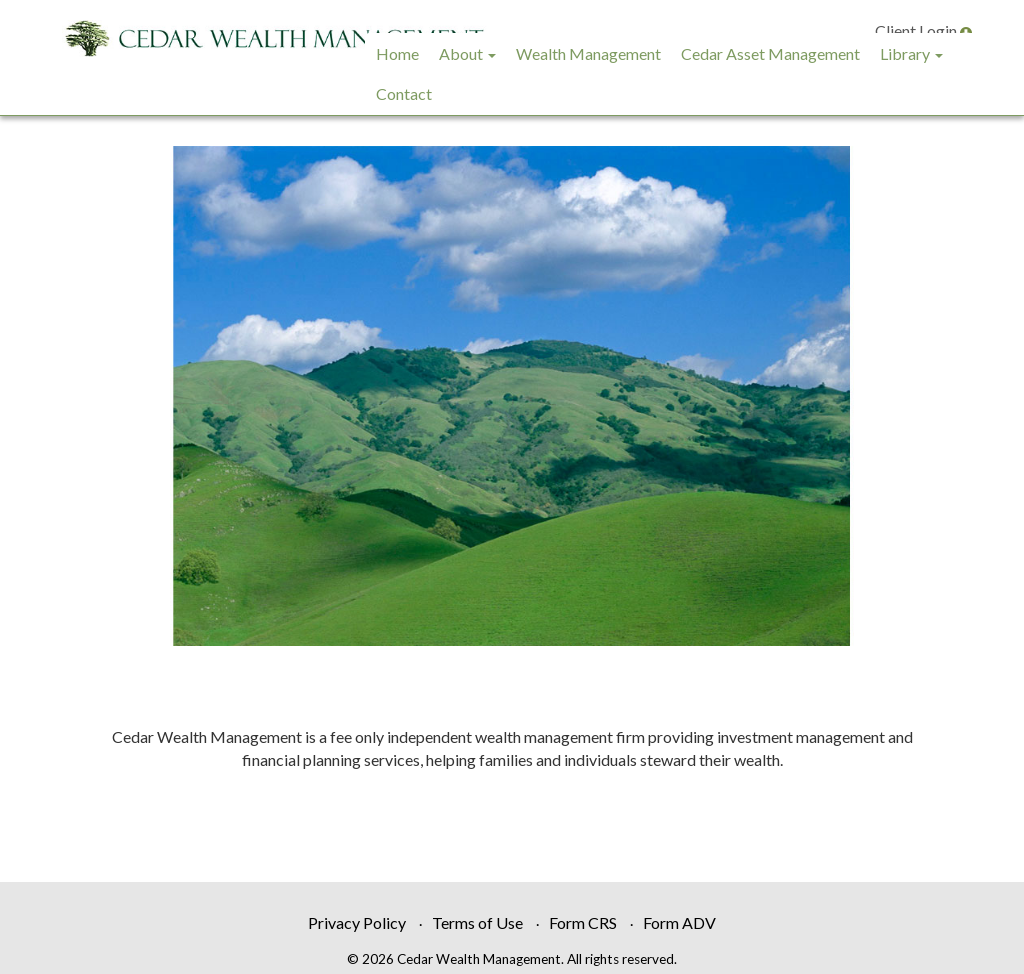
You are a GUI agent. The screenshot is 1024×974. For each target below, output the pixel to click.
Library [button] (911, 53)
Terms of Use (477, 922)
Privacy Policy (357, 922)
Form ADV (679, 922)
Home (397, 53)
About (461, 53)
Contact (404, 93)
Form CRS (583, 922)
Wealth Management (588, 53)
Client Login (923, 30)
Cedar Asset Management (770, 53)
